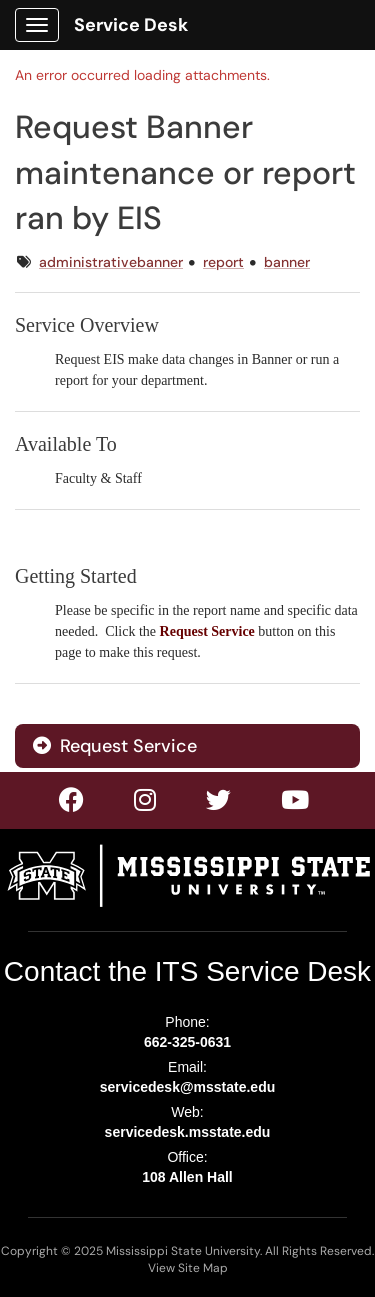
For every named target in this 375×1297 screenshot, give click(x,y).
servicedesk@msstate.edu (188, 1087)
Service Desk (131, 25)
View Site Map (188, 1268)
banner (287, 262)
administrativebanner (111, 262)
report (223, 262)
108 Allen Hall (187, 1177)
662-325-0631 (187, 1042)
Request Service (115, 746)
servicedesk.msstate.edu (188, 1132)
